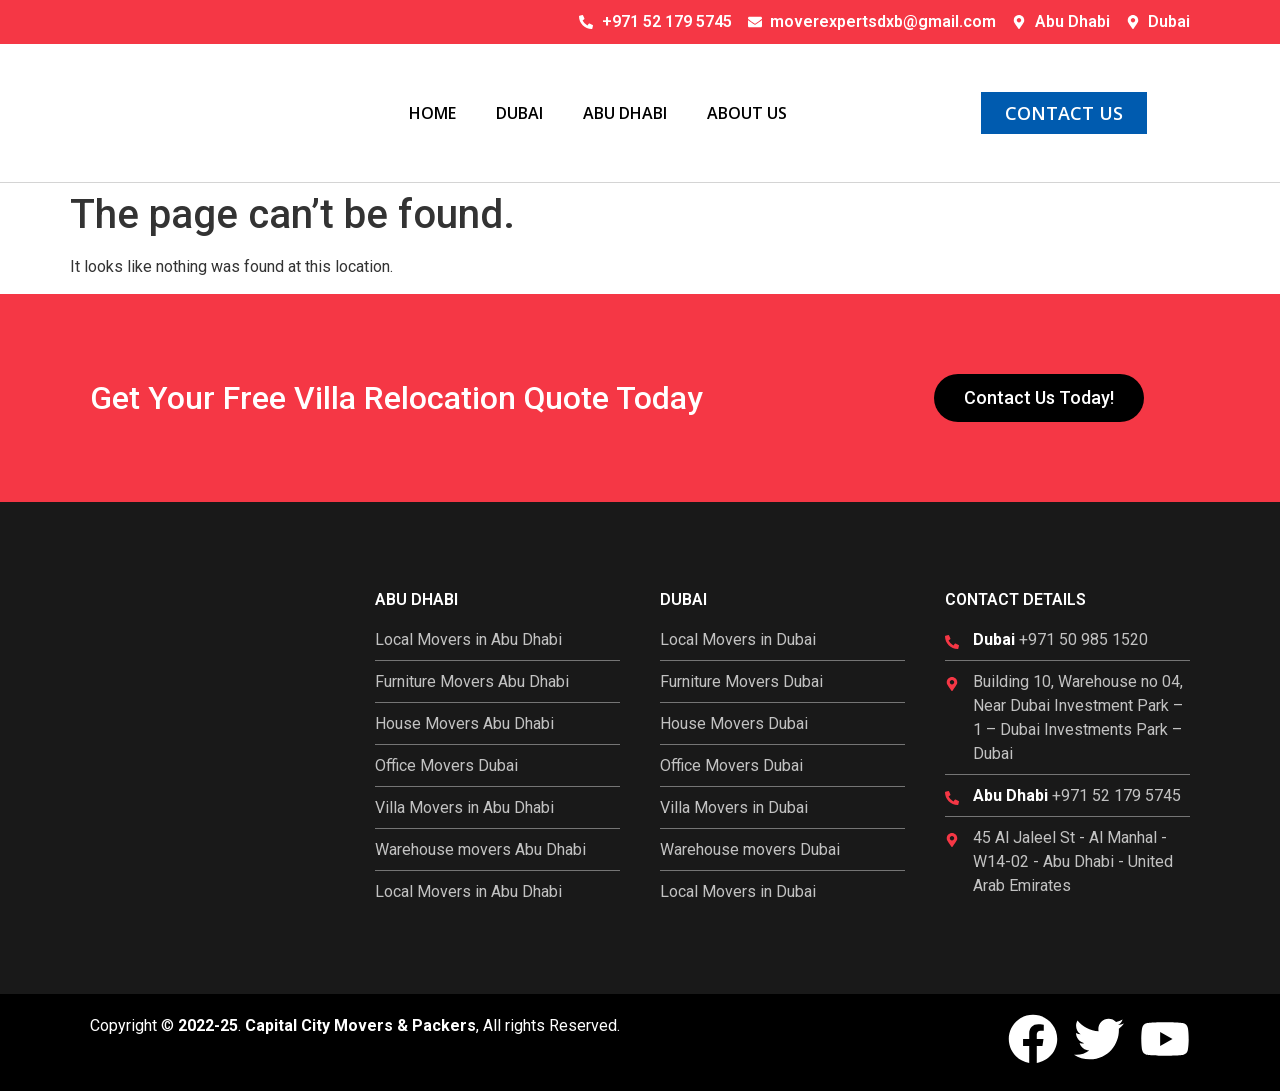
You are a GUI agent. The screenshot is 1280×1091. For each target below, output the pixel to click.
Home (432, 113)
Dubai (519, 113)
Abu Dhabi (625, 113)
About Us (747, 113)
